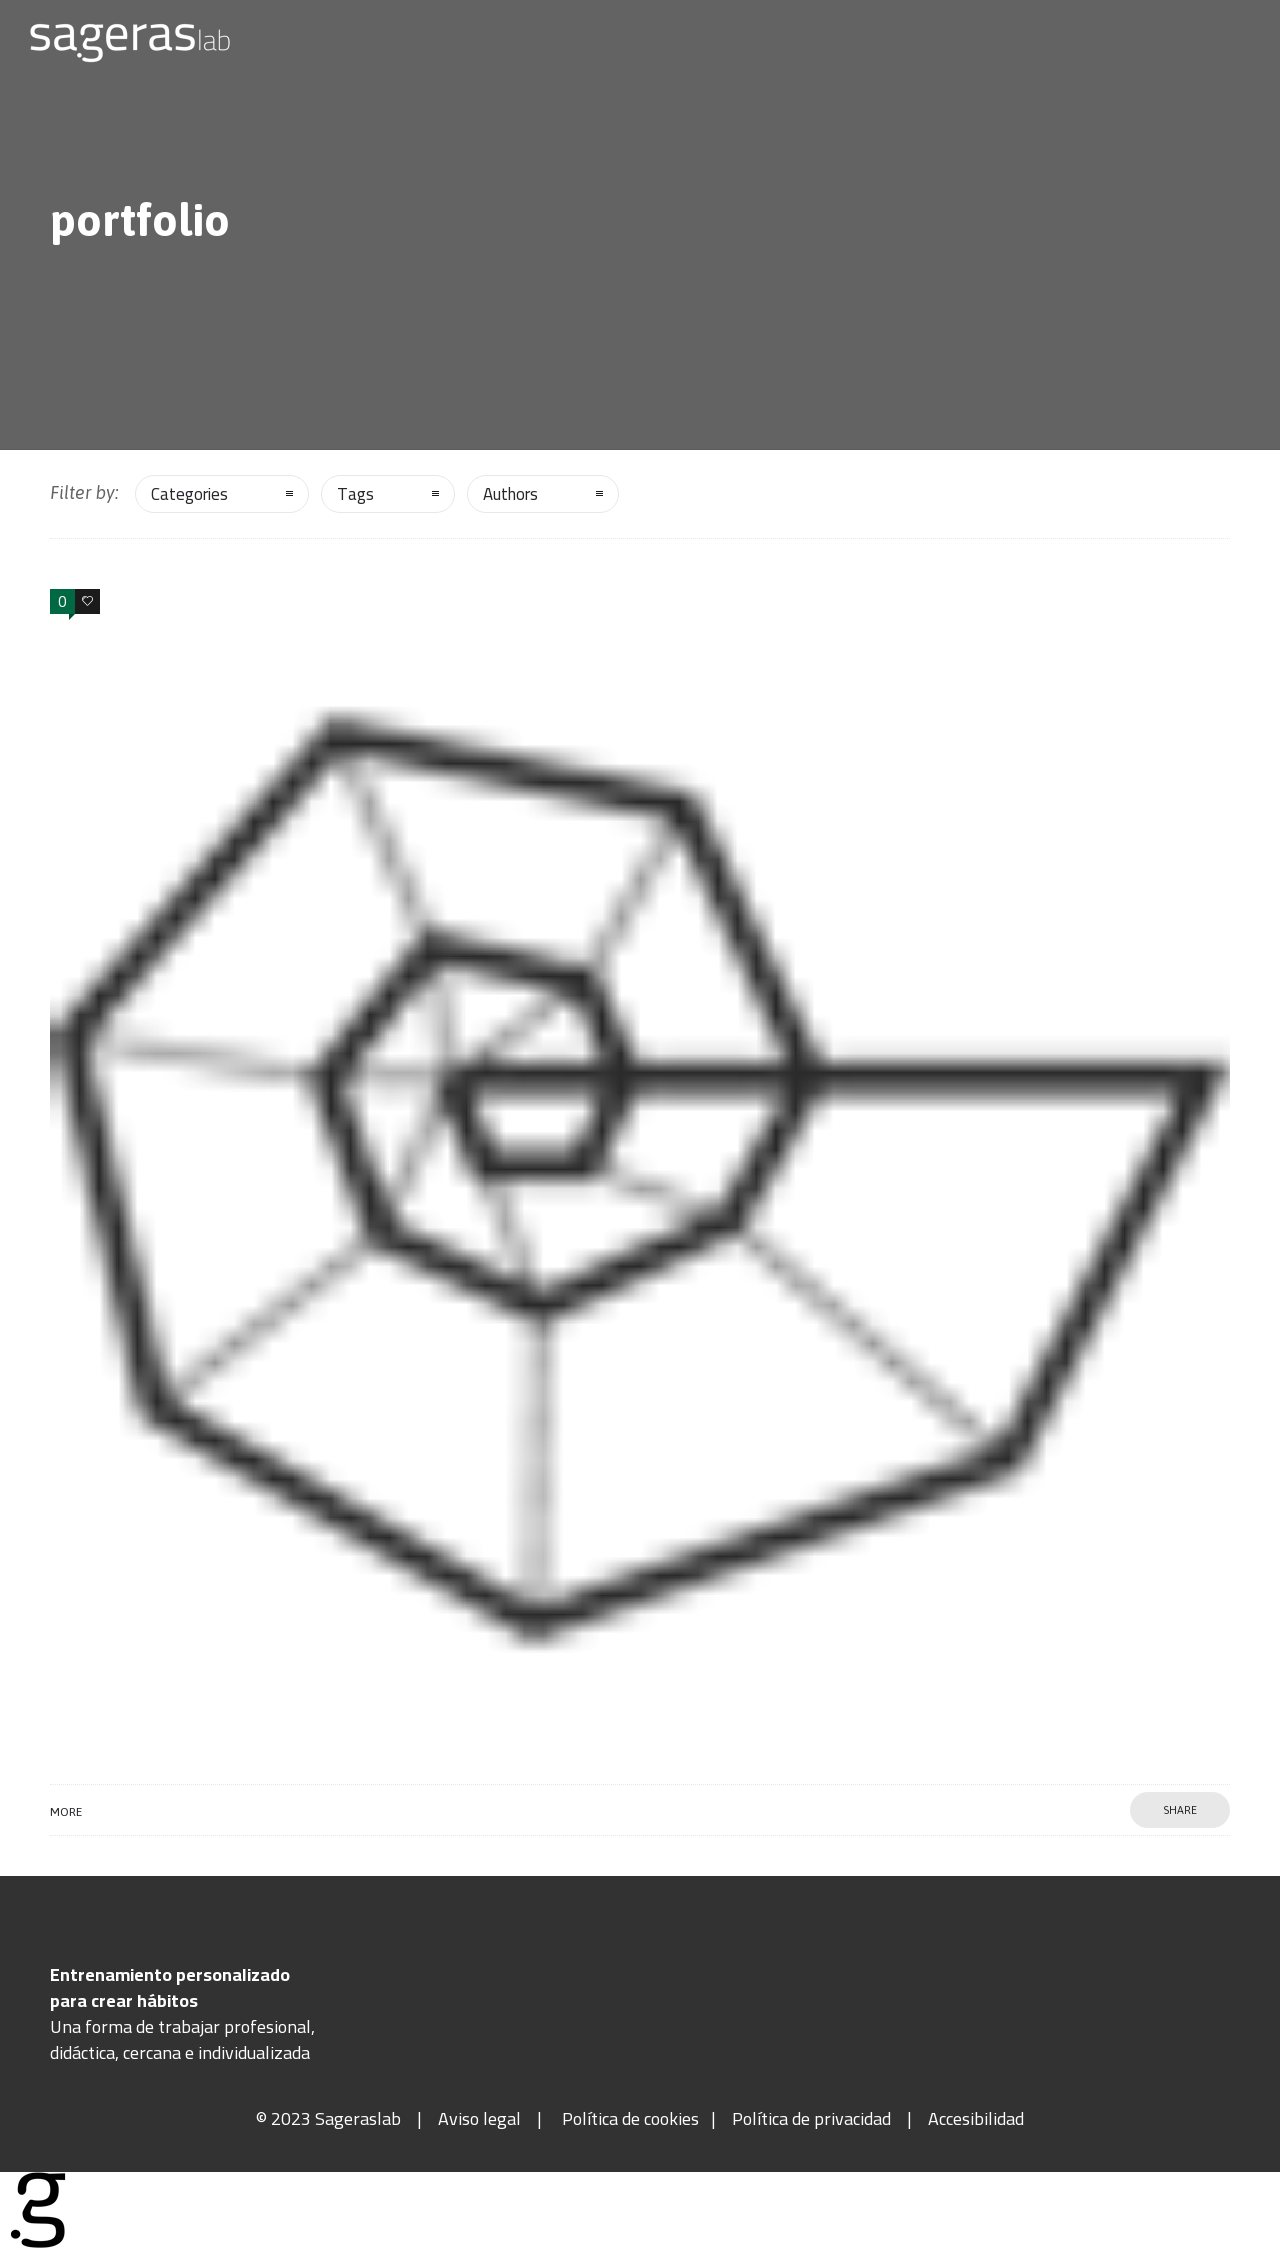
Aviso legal (479, 2118)
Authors (510, 494)
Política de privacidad (811, 2118)
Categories (189, 494)
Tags (355, 494)
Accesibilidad (976, 2118)
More (66, 1812)
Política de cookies (630, 2118)
